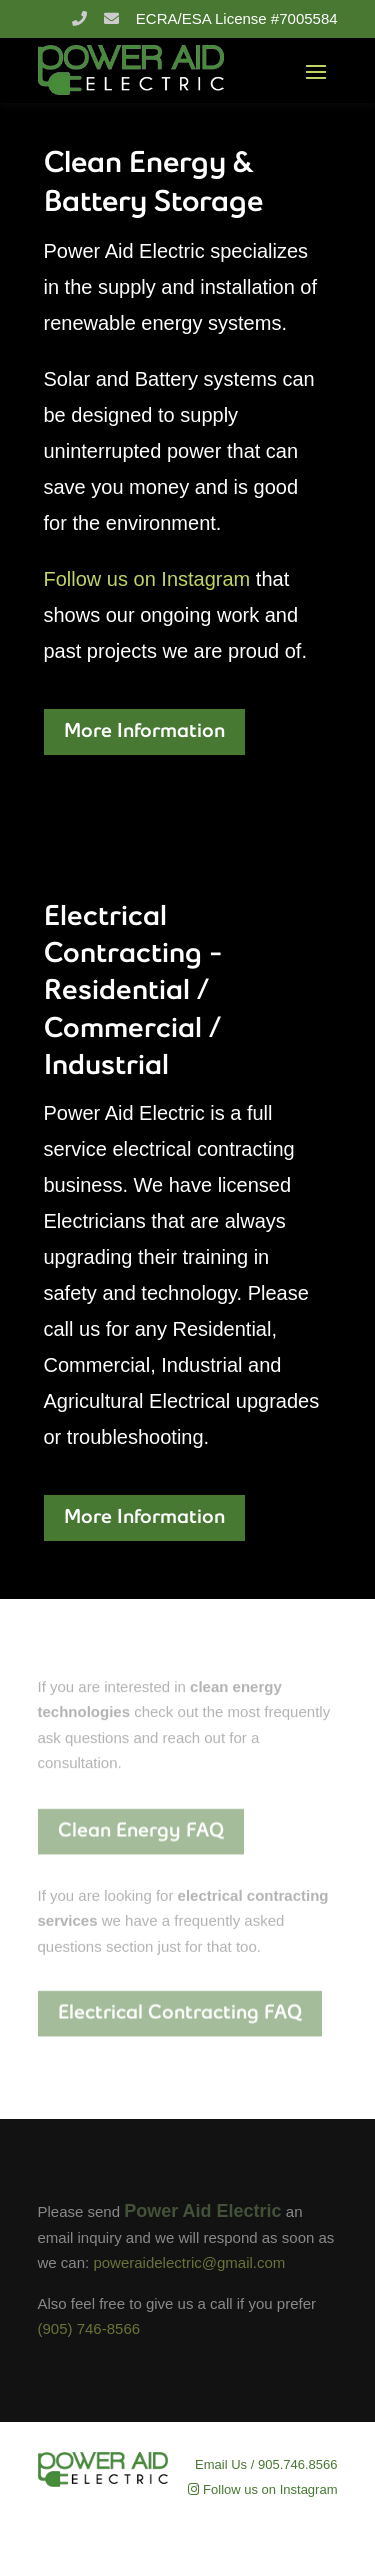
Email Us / (224, 2464)
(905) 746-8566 (89, 2328)
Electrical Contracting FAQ (180, 2013)
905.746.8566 (298, 2464)
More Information (144, 732)
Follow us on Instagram (147, 579)
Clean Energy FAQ (141, 1830)
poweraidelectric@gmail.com (189, 2262)
